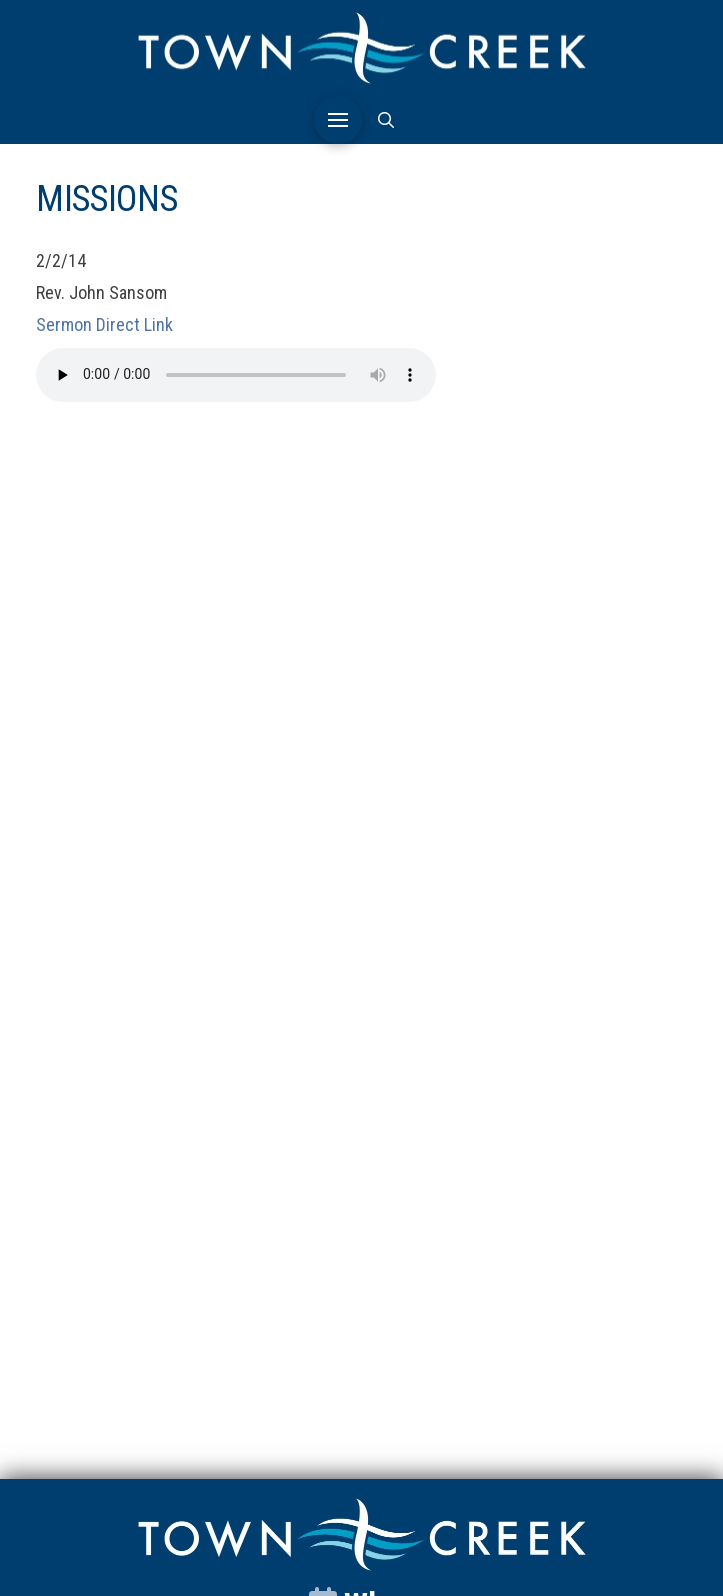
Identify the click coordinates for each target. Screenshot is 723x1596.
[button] (338, 120)
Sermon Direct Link (104, 324)
